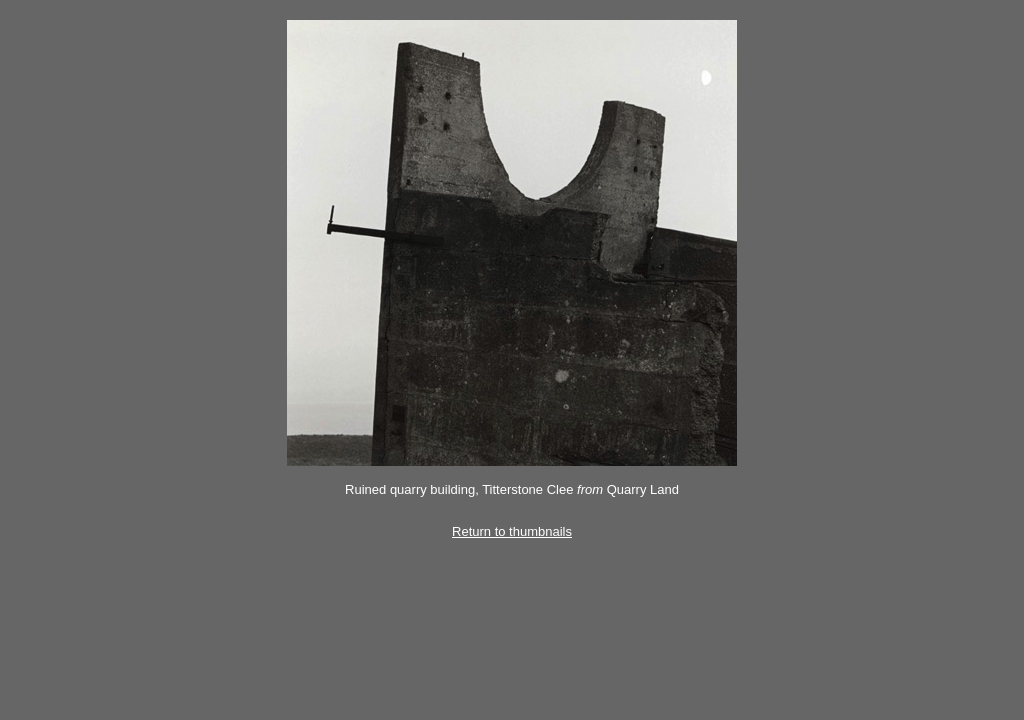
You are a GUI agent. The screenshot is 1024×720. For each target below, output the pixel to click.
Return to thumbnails (512, 531)
